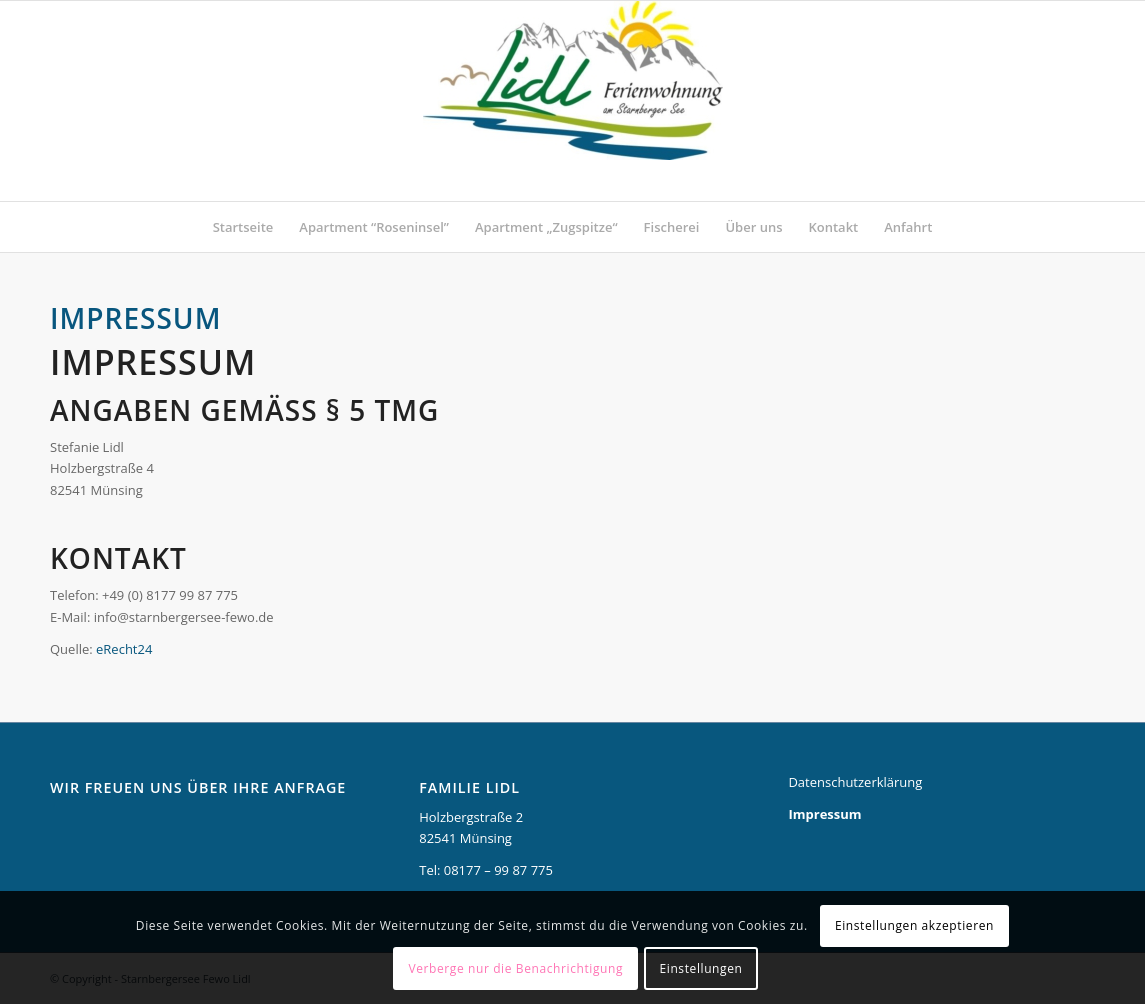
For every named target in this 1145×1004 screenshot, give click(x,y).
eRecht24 (124, 649)
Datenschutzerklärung (855, 782)
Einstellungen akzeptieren (914, 925)
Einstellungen (701, 968)
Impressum (824, 814)
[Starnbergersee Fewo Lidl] (573, 101)
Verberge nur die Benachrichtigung (515, 968)
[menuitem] (243, 227)
